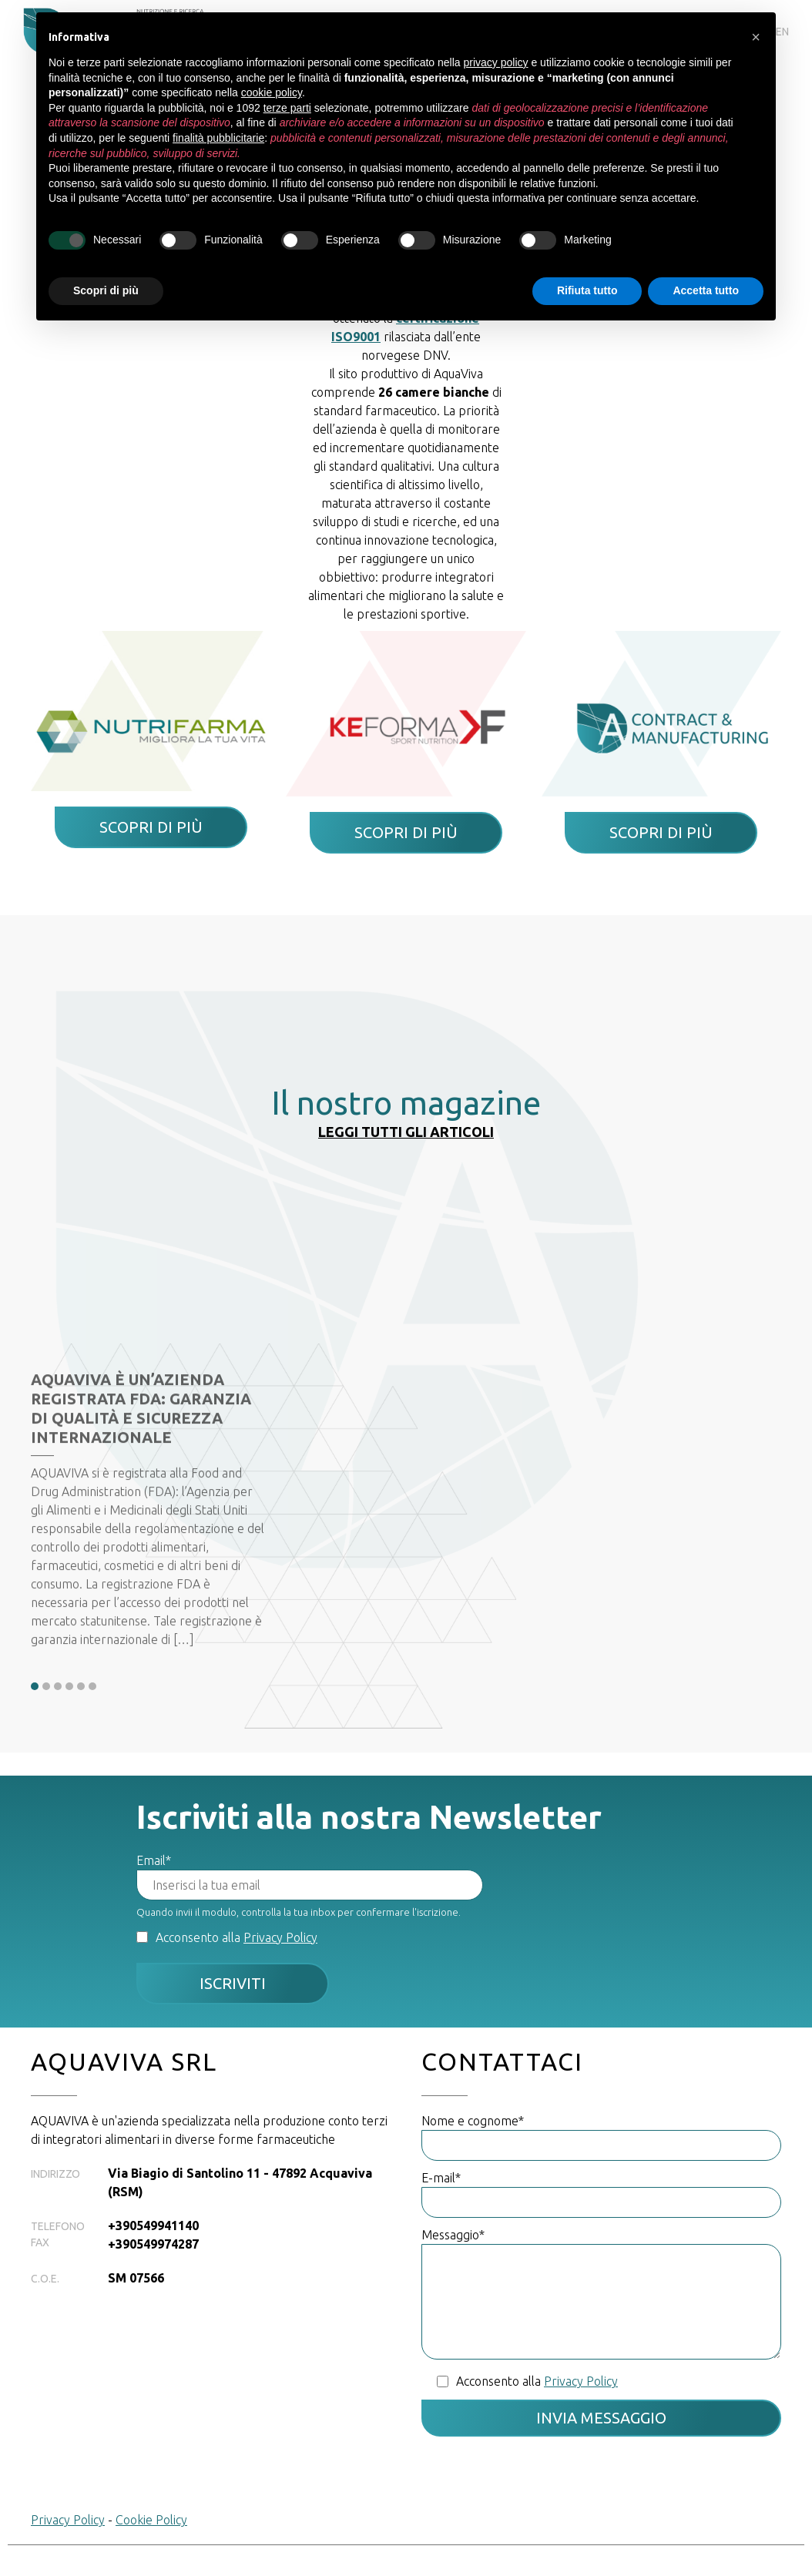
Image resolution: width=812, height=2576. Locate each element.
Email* (153, 1860)
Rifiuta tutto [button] (587, 290)
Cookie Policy (151, 2520)
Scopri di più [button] (106, 290)
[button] (755, 37)
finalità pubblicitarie (218, 138)
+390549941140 (153, 2225)
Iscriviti (233, 1983)
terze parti (287, 108)
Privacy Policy (280, 1937)
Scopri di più (151, 827)
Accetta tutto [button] (706, 290)
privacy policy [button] (496, 62)
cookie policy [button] (271, 92)
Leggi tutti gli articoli (406, 1131)
